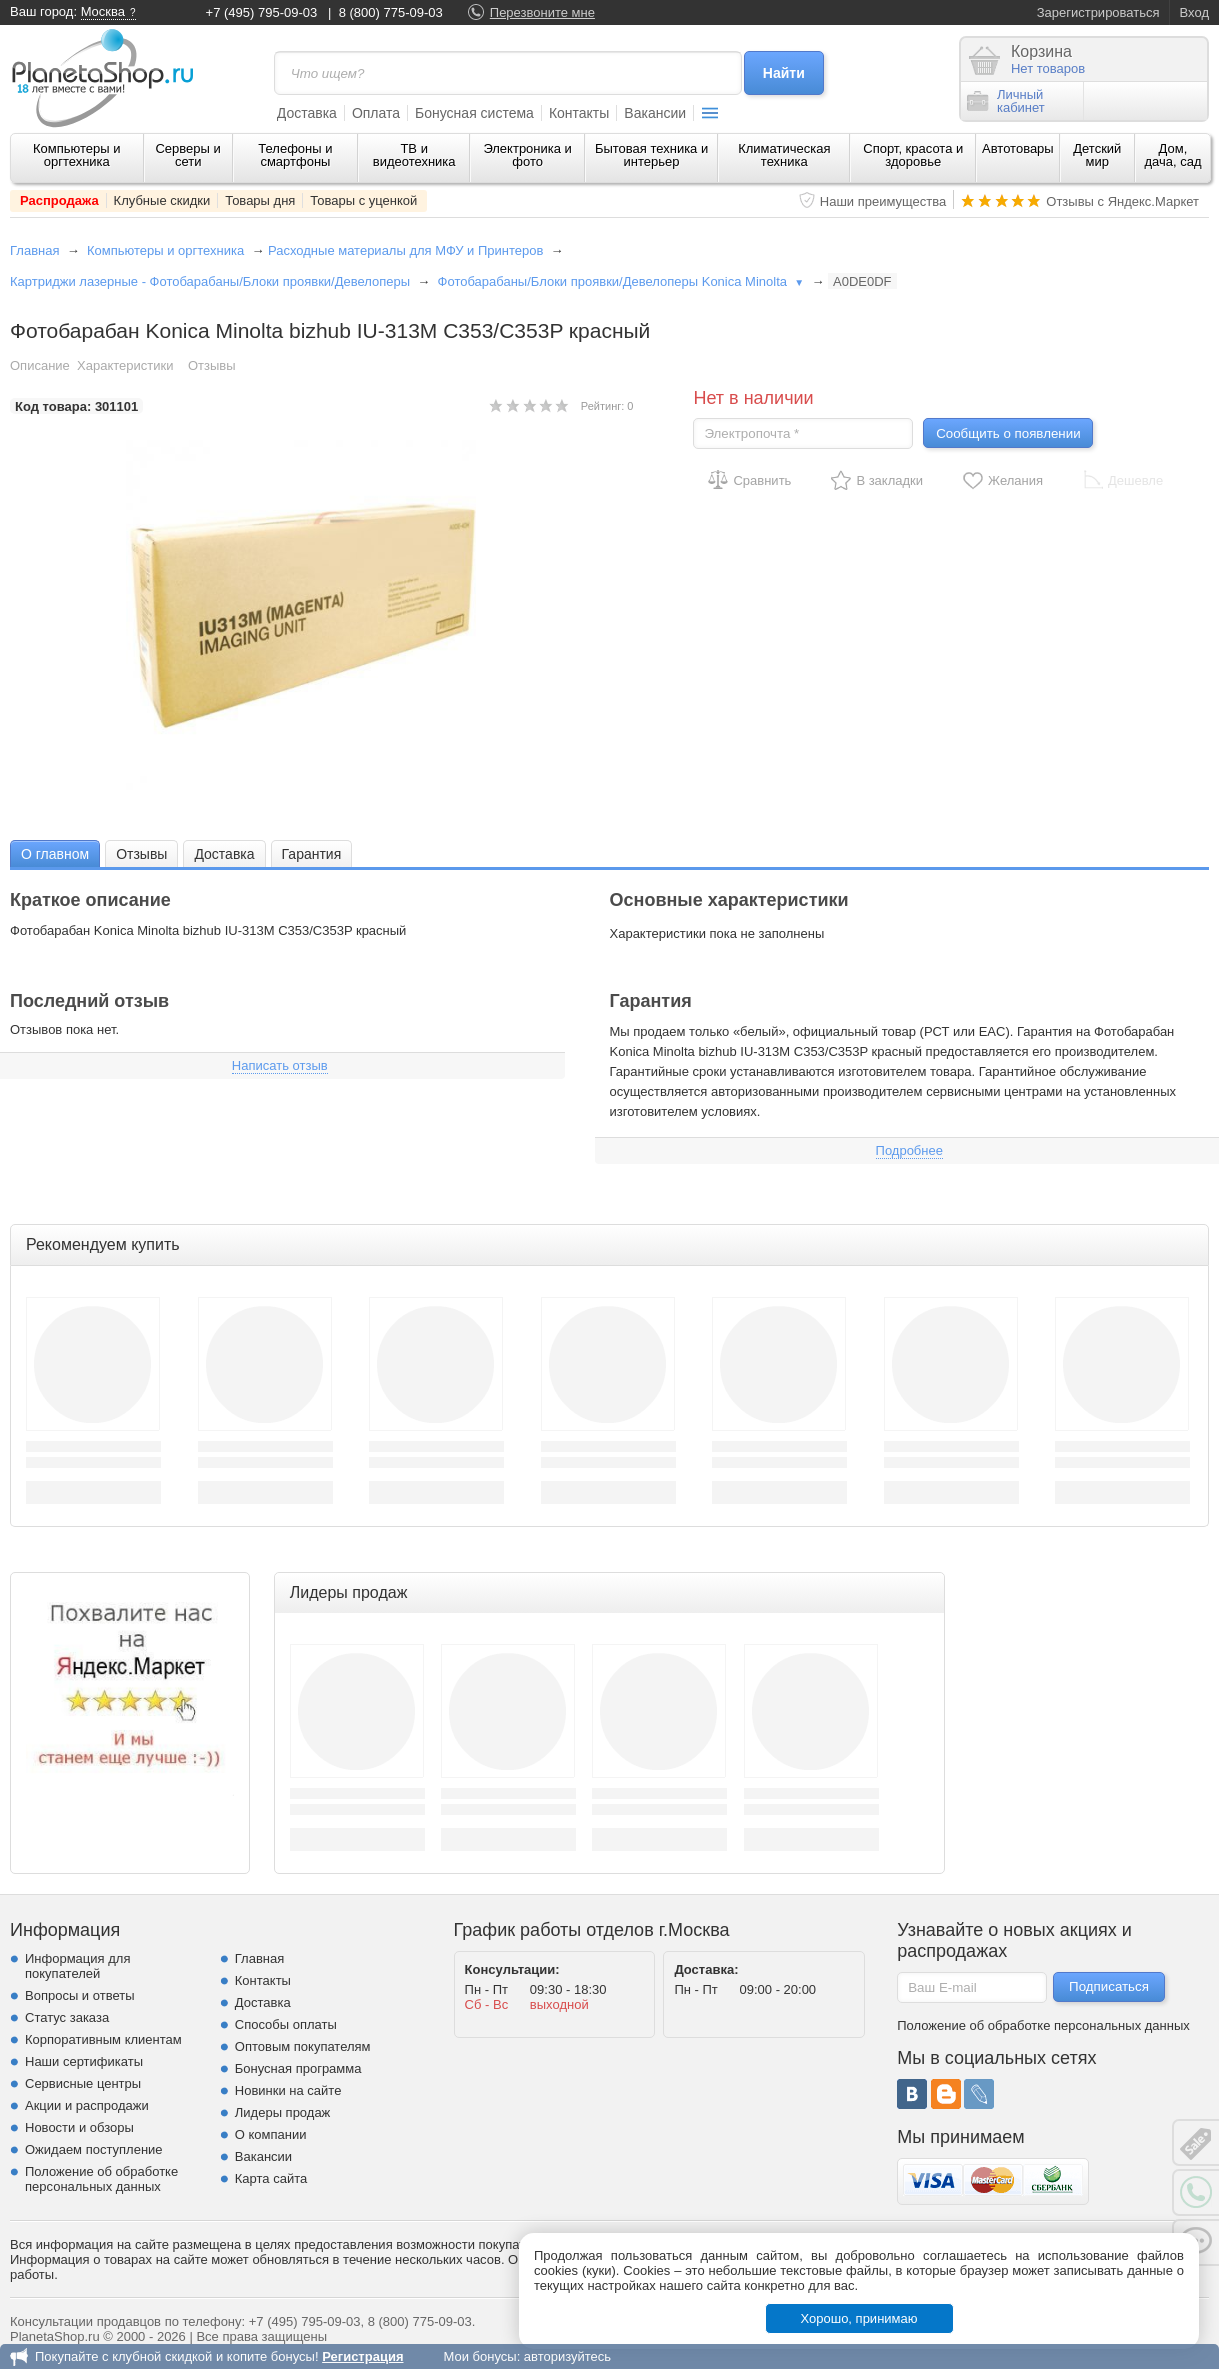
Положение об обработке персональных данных (101, 2179)
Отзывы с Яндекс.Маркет (1122, 201)
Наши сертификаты (84, 2061)
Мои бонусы (479, 2356)
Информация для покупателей (77, 1966)
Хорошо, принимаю (859, 2318)
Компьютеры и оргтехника (77, 155)
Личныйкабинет (1006, 101)
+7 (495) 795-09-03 (262, 12)
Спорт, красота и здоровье (913, 155)
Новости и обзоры (79, 2127)
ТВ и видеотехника (414, 155)
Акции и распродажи (87, 2105)
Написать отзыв (280, 1065)
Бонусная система (474, 113)
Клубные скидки (162, 200)
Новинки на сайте (288, 2090)
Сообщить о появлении (1008, 433)
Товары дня (260, 200)
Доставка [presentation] (224, 854)
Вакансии (655, 113)
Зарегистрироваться (1098, 12)
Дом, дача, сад (1172, 155)
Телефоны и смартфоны (295, 155)
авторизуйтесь (567, 2356)
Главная (34, 250)
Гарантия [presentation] (312, 854)
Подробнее (909, 1150)
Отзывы (212, 365)
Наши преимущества (883, 201)
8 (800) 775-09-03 (391, 12)
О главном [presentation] (55, 854)
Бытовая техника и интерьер (651, 155)
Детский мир (1097, 155)
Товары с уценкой (363, 200)
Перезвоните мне (542, 12)
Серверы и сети (187, 155)
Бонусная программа (298, 2068)
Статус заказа (67, 2017)
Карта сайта (271, 2178)
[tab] (55, 853)
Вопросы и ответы (79, 1995)
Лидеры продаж (283, 2112)
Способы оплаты (286, 2024)
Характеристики (125, 365)
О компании (271, 2134)
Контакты (579, 113)
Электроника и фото (527, 155)
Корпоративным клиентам (103, 2039)
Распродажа (59, 200)
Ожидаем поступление (94, 2149)
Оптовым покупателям (303, 2046)
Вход (1194, 12)
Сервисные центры (83, 2083)
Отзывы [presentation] (141, 854)
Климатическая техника (784, 155)
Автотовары (1018, 148)
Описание (40, 365)
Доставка (307, 113)
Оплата (376, 113)
